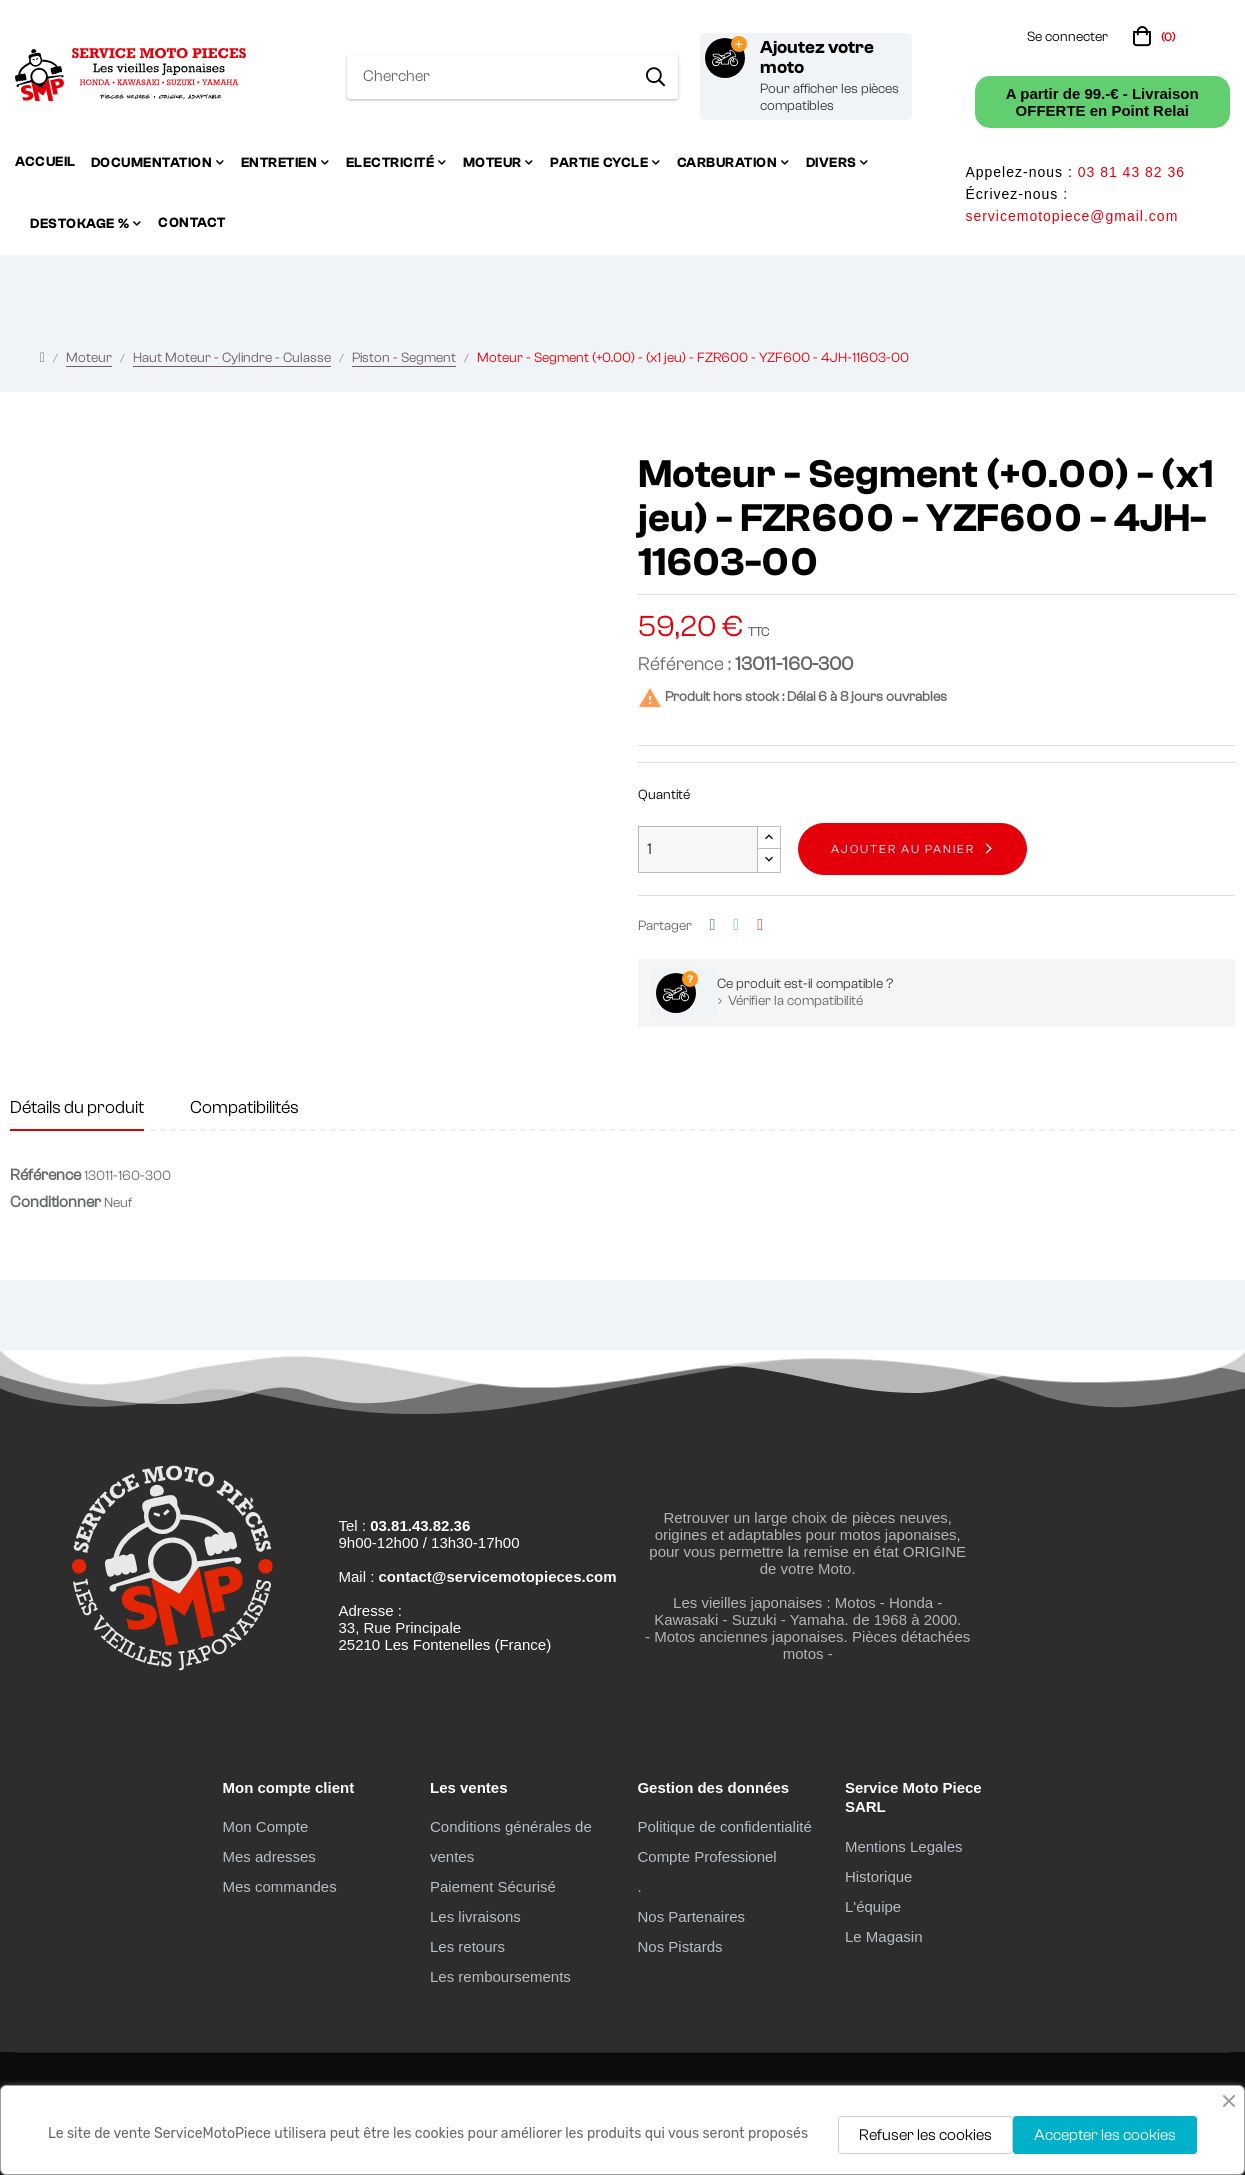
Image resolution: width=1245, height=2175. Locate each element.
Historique (879, 1876)
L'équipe (873, 1906)
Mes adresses (268, 1856)
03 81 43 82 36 (1131, 172)
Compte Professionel (706, 1856)
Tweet (736, 925)
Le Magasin (884, 1936)
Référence (45, 1175)
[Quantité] (698, 849)
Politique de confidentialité (724, 1826)
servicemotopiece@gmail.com (1071, 216)
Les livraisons (475, 1916)
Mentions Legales (904, 1846)
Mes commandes (279, 1886)
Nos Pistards (679, 1946)
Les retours (467, 1946)
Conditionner (55, 1202)
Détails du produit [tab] (77, 1107)
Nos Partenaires (691, 1916)
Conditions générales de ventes (511, 1841)
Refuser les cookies (925, 2135)
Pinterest (760, 925)
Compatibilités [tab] (244, 1107)
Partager (713, 925)
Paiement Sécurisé (493, 1886)
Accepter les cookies (1105, 2135)
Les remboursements (500, 1976)
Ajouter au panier (903, 849)
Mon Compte (265, 1826)
